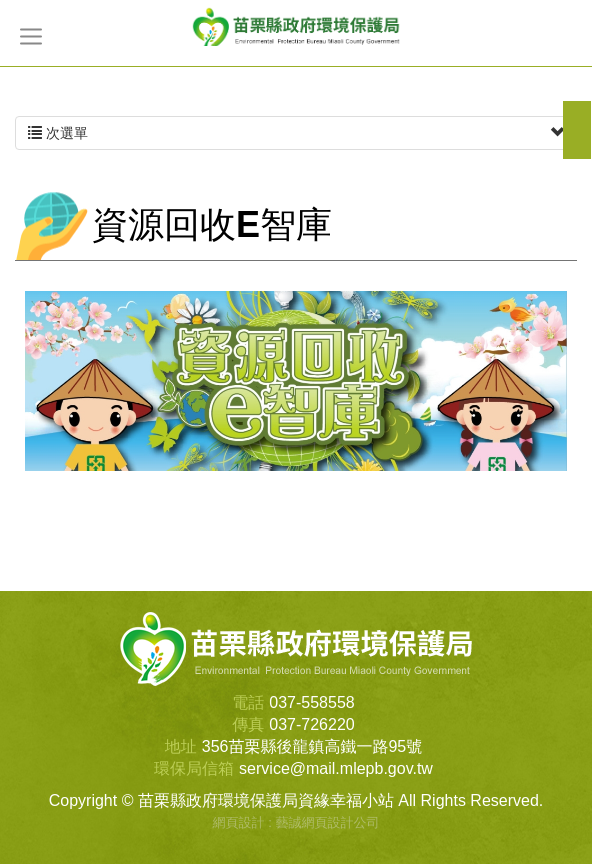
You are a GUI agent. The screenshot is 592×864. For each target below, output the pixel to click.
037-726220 (311, 724)
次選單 (296, 133)
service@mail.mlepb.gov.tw (336, 768)
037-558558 (311, 702)
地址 (181, 746)
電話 (248, 702)
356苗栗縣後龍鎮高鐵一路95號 (312, 746)
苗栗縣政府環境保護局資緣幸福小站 (296, 26)
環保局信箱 (194, 768)
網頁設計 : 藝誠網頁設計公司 (296, 822)
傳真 (248, 724)
